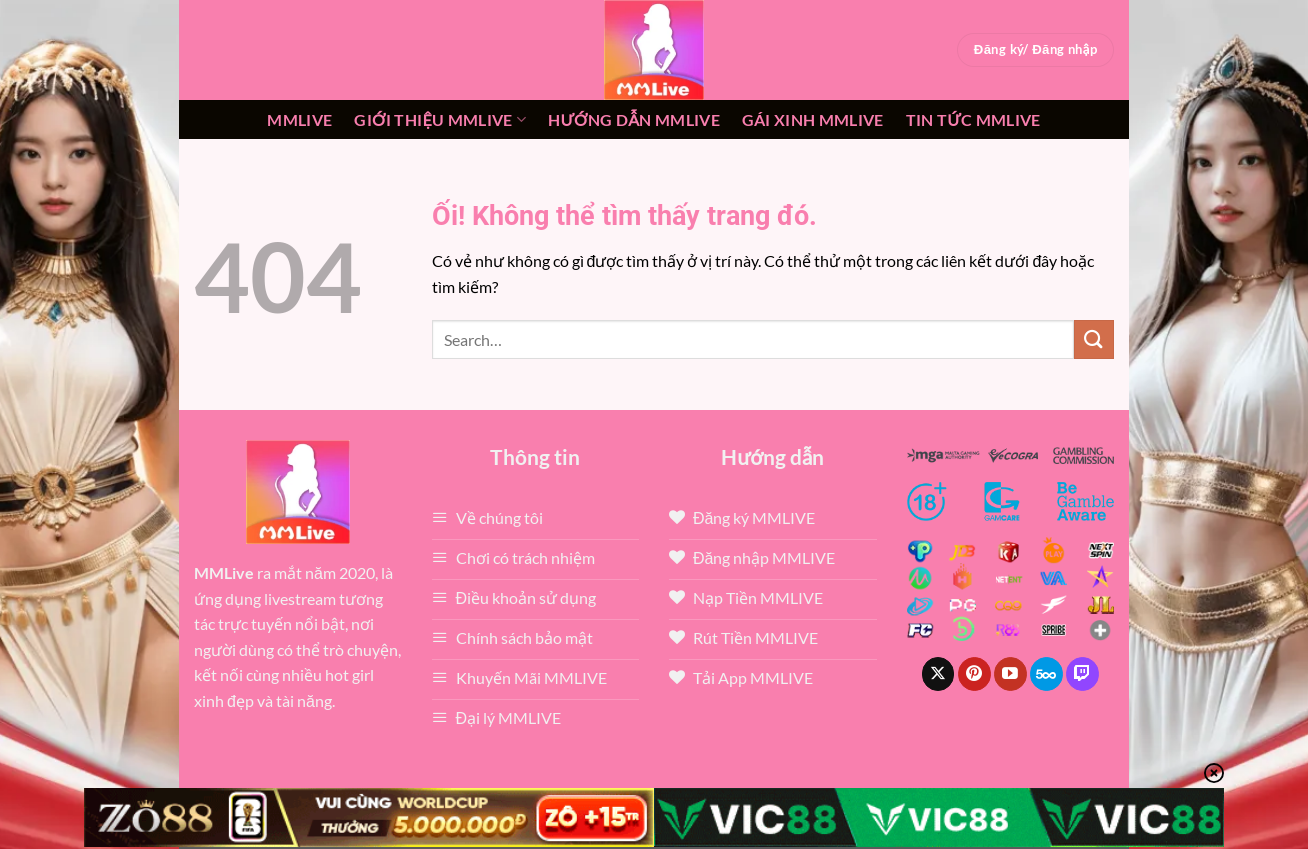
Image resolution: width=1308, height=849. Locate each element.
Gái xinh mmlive (813, 119)
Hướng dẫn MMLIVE (634, 119)
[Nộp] (1094, 339)
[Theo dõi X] (938, 674)
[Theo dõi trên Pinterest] (974, 674)
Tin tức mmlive (973, 119)
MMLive (299, 119)
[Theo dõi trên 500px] (1046, 674)
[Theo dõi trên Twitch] (1082, 674)
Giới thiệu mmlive (440, 120)
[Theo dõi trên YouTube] (1010, 674)
